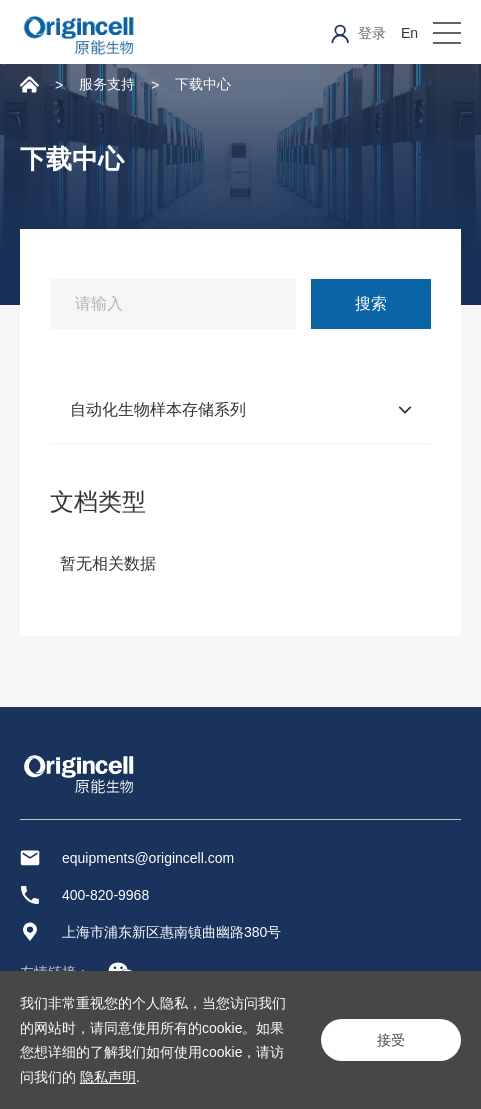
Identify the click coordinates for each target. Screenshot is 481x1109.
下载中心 (203, 84)
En (409, 33)
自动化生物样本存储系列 (158, 409)
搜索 (371, 303)
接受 (391, 1040)
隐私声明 (108, 1077)
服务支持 (107, 84)
